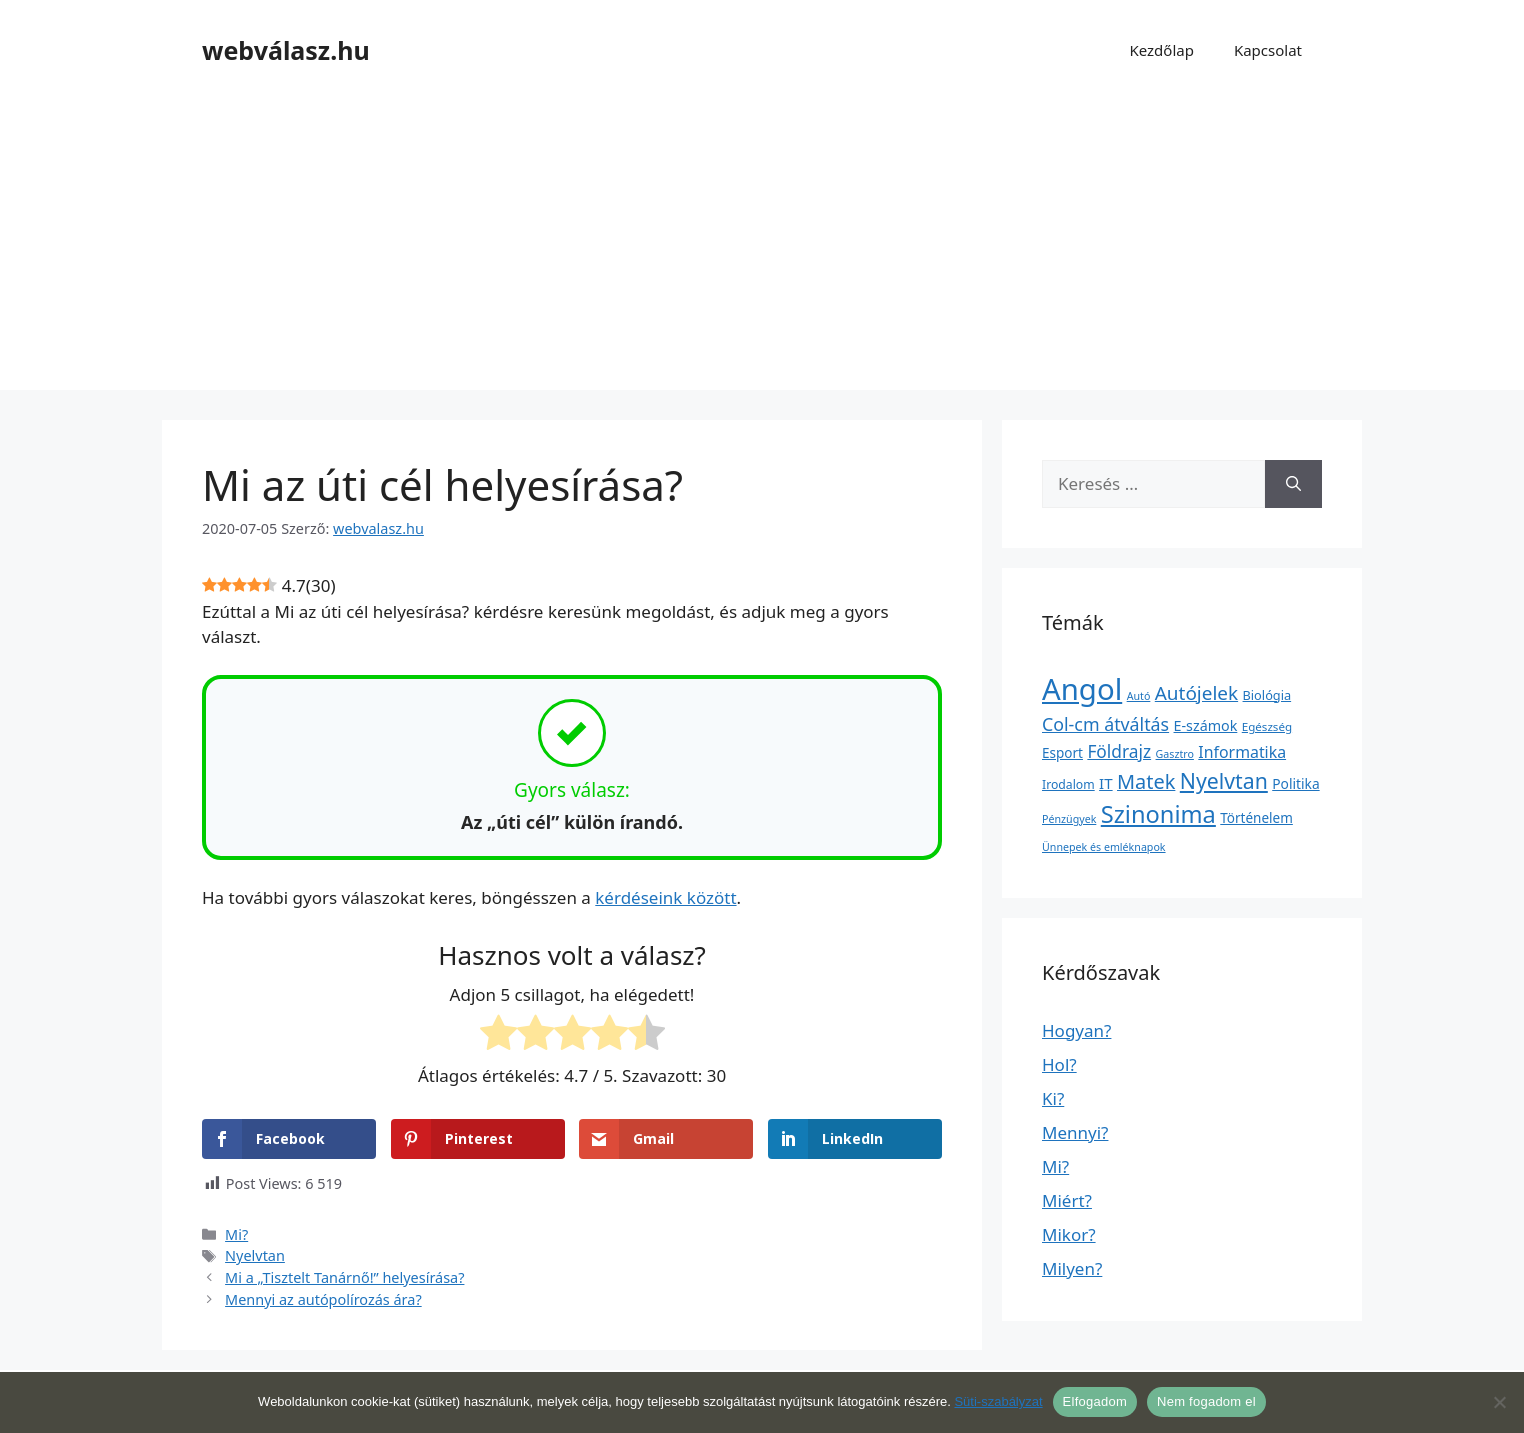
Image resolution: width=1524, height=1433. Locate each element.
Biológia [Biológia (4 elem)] (1267, 695)
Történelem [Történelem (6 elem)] (1256, 818)
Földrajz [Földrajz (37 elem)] (1119, 751)
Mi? (236, 1234)
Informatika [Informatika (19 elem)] (1242, 752)
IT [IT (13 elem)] (1106, 783)
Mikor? (1069, 1234)
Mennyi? (1075, 1132)
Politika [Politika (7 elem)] (1295, 783)
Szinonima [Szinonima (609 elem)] (1158, 814)
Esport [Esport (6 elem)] (1062, 753)
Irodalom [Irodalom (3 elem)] (1068, 784)
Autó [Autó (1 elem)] (1139, 696)
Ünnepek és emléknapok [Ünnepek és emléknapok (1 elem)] (1104, 847)
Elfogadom (1095, 1401)
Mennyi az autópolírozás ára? (323, 1299)
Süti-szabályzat (998, 1401)
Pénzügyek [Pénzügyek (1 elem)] (1069, 819)
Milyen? (1072, 1268)
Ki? (1053, 1098)
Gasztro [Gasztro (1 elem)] (1175, 754)
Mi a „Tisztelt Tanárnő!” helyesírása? (344, 1277)
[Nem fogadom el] (1499, 1402)
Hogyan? (1076, 1030)
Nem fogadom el (1206, 1401)
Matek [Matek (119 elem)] (1146, 781)
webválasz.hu (286, 50)
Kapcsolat (1268, 50)
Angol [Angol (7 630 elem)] (1082, 689)
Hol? (1059, 1064)
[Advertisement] (762, 250)
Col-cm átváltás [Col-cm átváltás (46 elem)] (1105, 724)
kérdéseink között (665, 897)
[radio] (498, 1036)
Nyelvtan (255, 1255)
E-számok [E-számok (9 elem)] (1206, 725)
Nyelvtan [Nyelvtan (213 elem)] (1224, 780)
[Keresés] (1293, 484)
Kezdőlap (1161, 50)
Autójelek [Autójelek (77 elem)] (1196, 693)
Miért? (1067, 1200)
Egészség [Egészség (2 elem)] (1267, 726)
